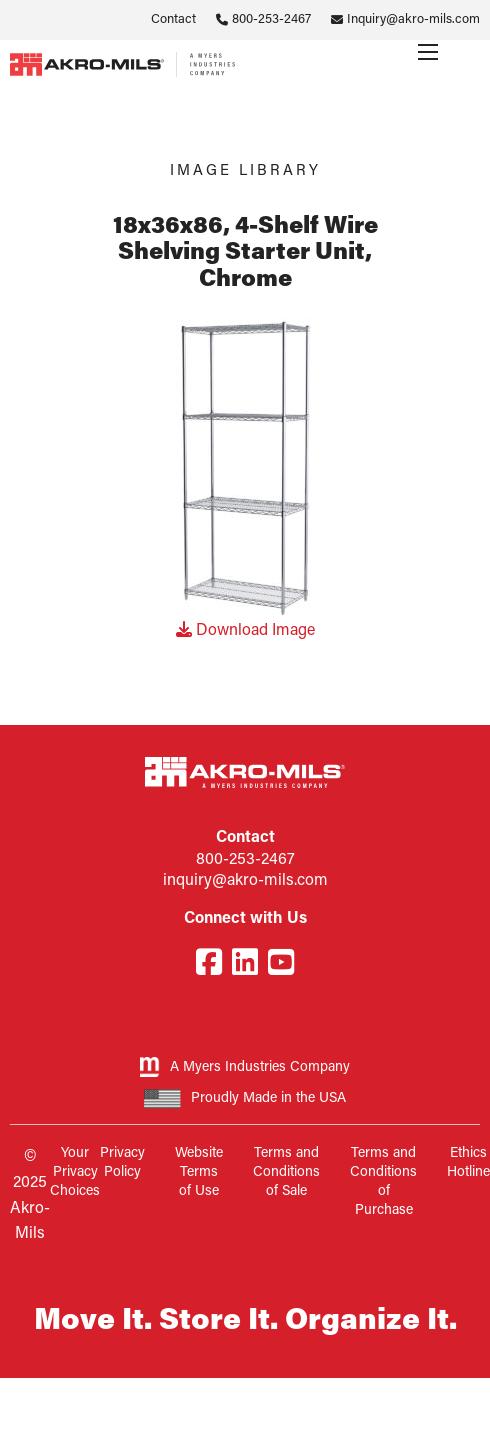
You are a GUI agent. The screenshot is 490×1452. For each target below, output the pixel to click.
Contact (173, 19)
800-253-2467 (271, 19)
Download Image (245, 631)
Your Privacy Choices (75, 1172)
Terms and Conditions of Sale (286, 1172)
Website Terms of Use (199, 1172)
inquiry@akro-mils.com (245, 881)
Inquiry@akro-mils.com (413, 19)
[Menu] (428, 52)
